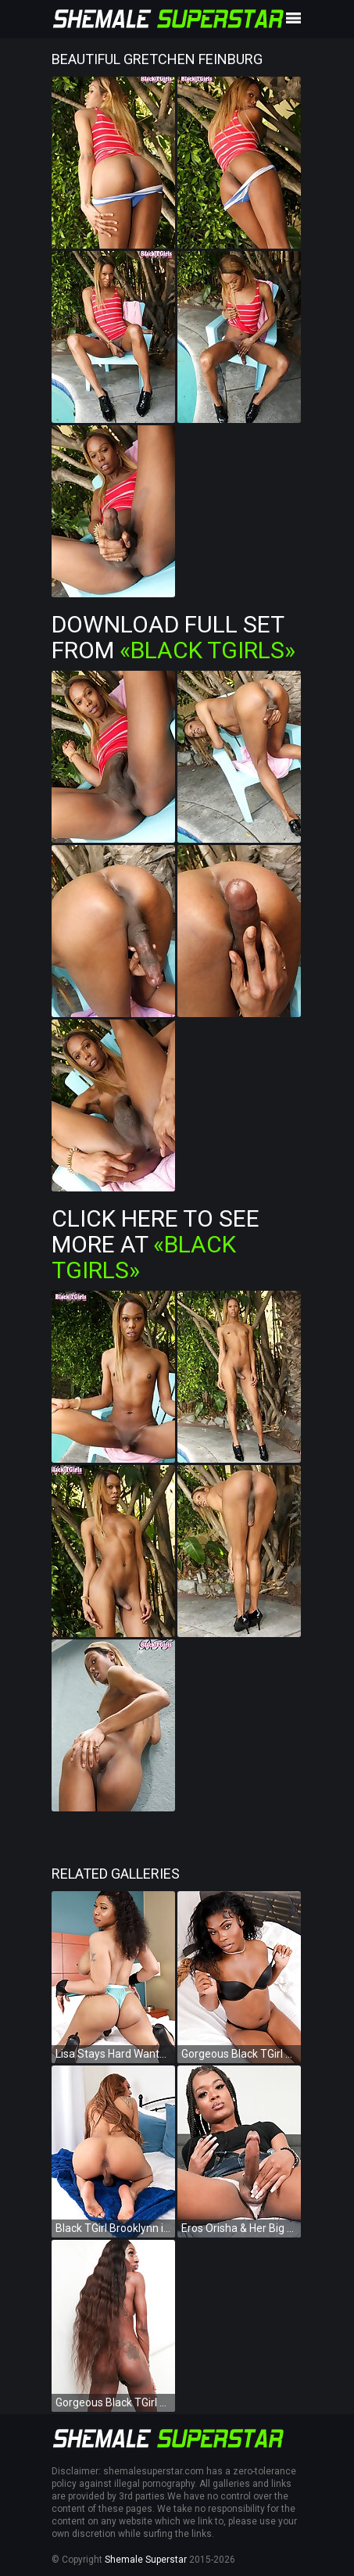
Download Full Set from (173, 637)
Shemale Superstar (146, 2559)
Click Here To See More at (155, 1244)
